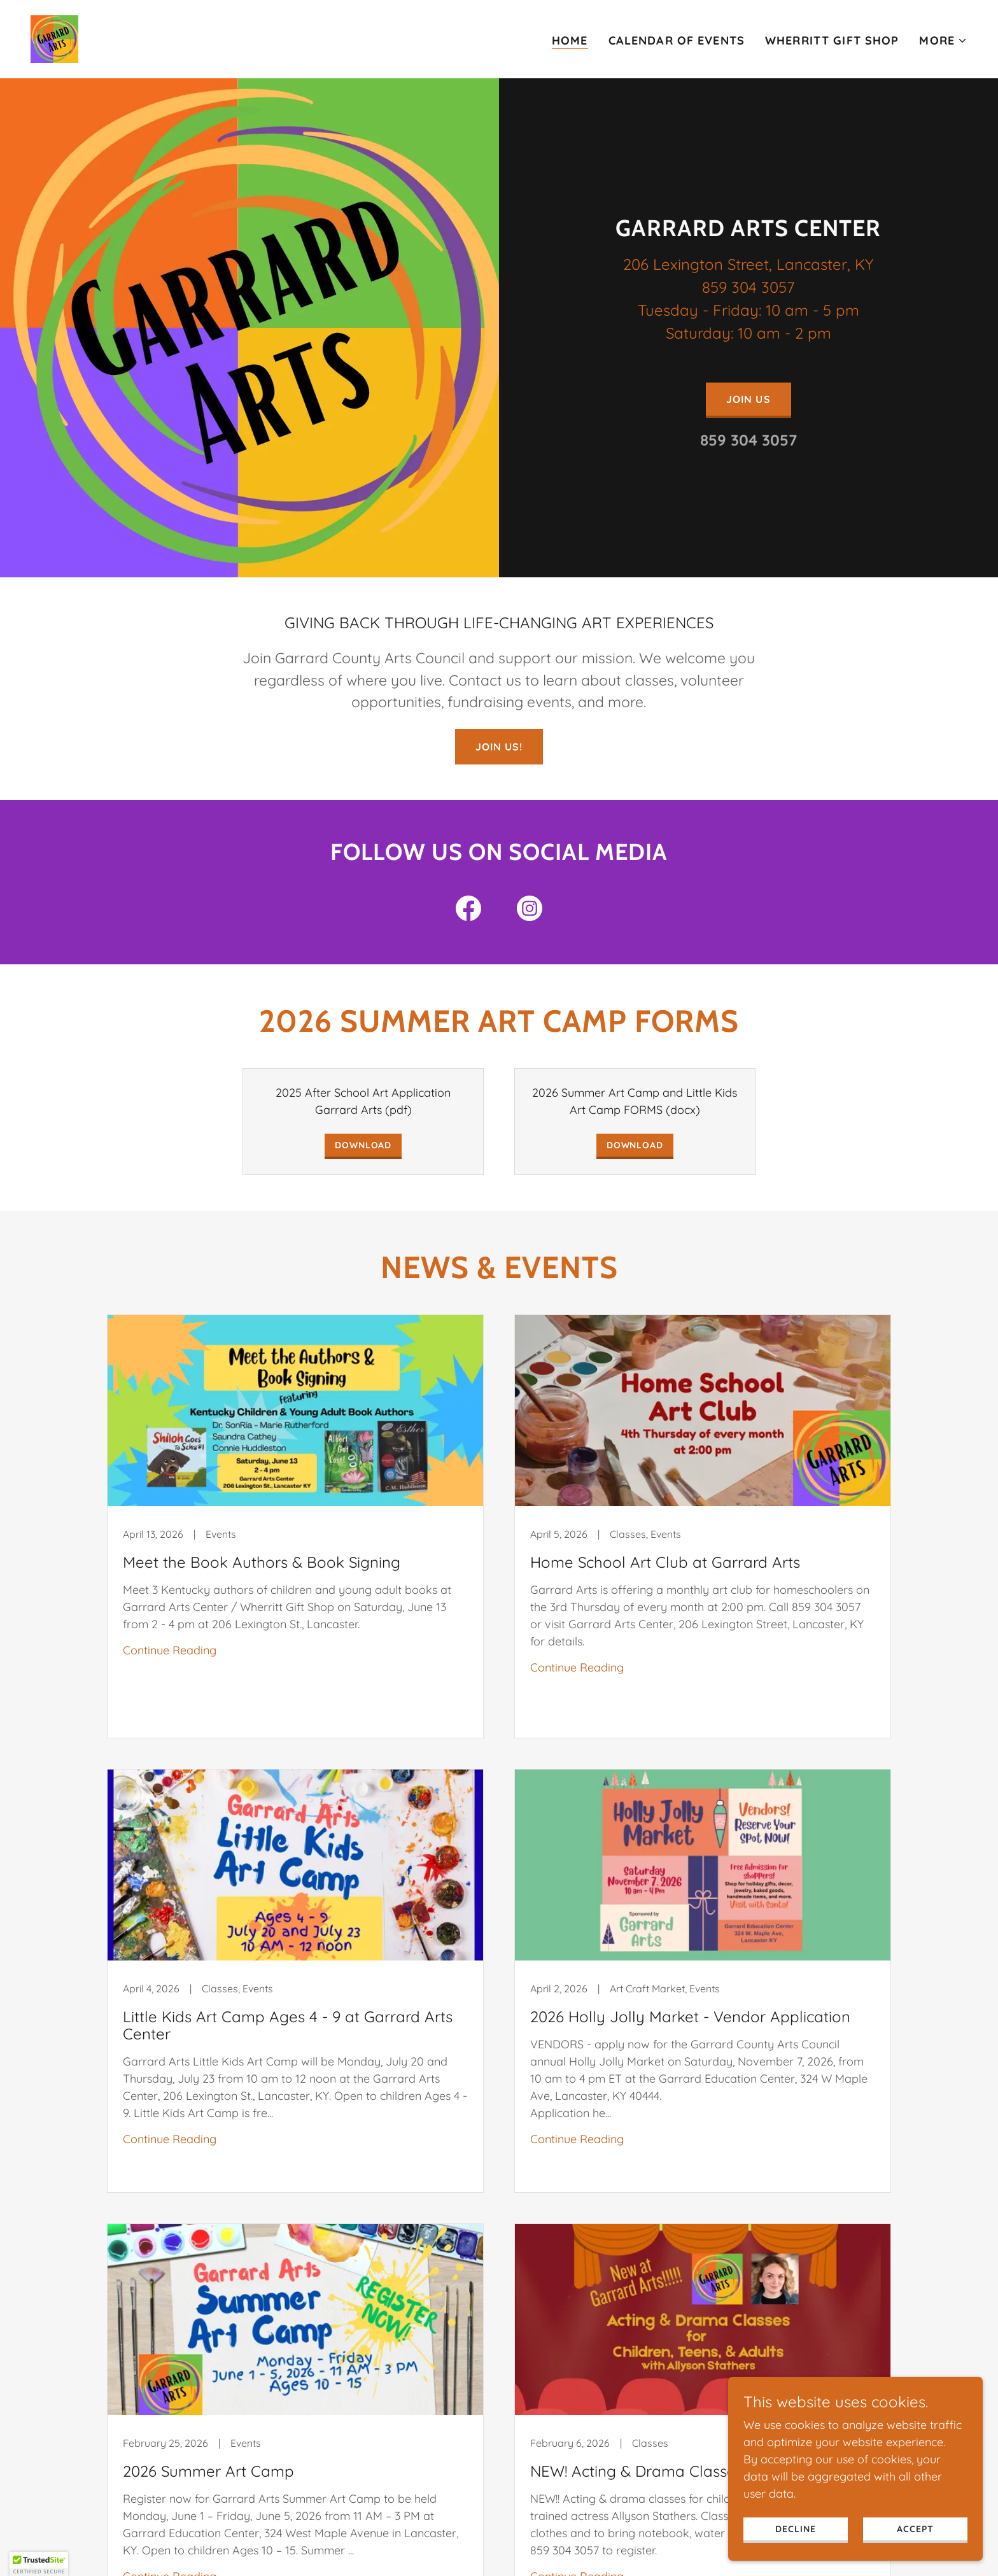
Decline (795, 2555)
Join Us (748, 399)
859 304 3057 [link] (748, 439)
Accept (915, 2555)
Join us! (499, 746)
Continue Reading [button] (169, 1650)
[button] (943, 40)
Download (363, 1145)
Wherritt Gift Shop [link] (832, 40)
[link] (54, 38)
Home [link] (570, 40)
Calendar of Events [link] (676, 40)
